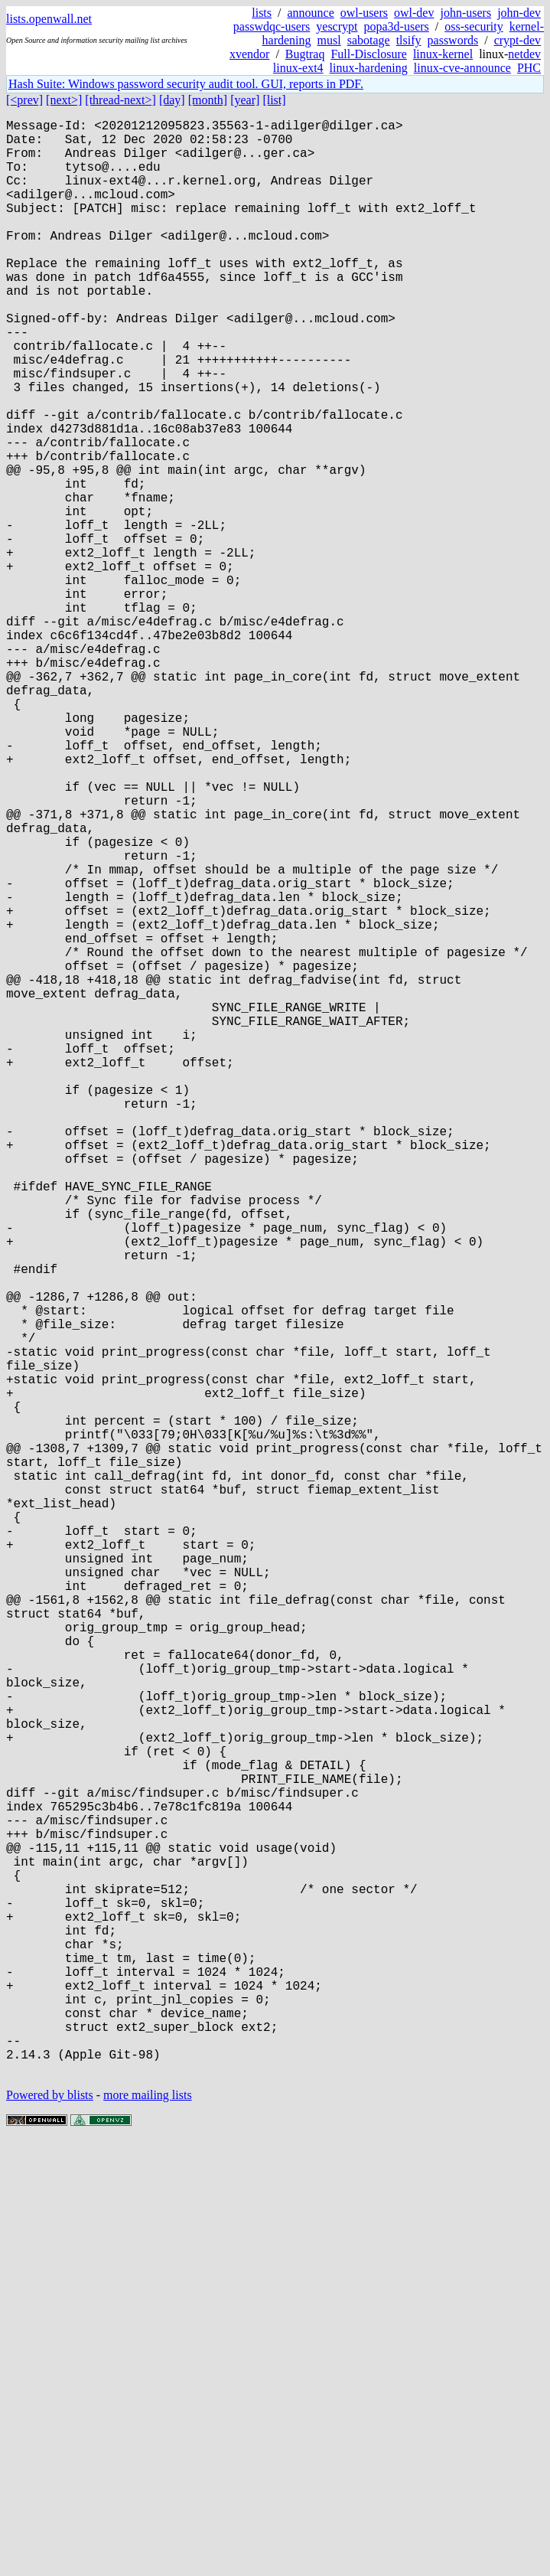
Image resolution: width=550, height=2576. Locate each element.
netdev (524, 53)
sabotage (368, 40)
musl (329, 40)
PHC (529, 67)
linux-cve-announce (462, 67)
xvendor (249, 53)
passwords (453, 40)
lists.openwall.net (49, 18)
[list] (273, 99)
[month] (208, 99)
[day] (172, 99)
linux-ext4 (298, 67)
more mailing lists (147, 2529)
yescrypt (336, 26)
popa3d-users (395, 26)
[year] (244, 99)
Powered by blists (49, 2529)
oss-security (473, 26)
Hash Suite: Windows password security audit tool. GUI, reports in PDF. (185, 83)
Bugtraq (305, 53)
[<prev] (24, 99)
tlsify (408, 40)
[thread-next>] (120, 99)
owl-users (364, 12)
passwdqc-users (271, 26)
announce (311, 12)
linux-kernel (443, 53)
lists (262, 12)
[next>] (64, 99)
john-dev (519, 12)
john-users (465, 12)
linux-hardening (369, 67)
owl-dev (414, 12)
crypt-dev (517, 40)
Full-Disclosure (368, 53)
